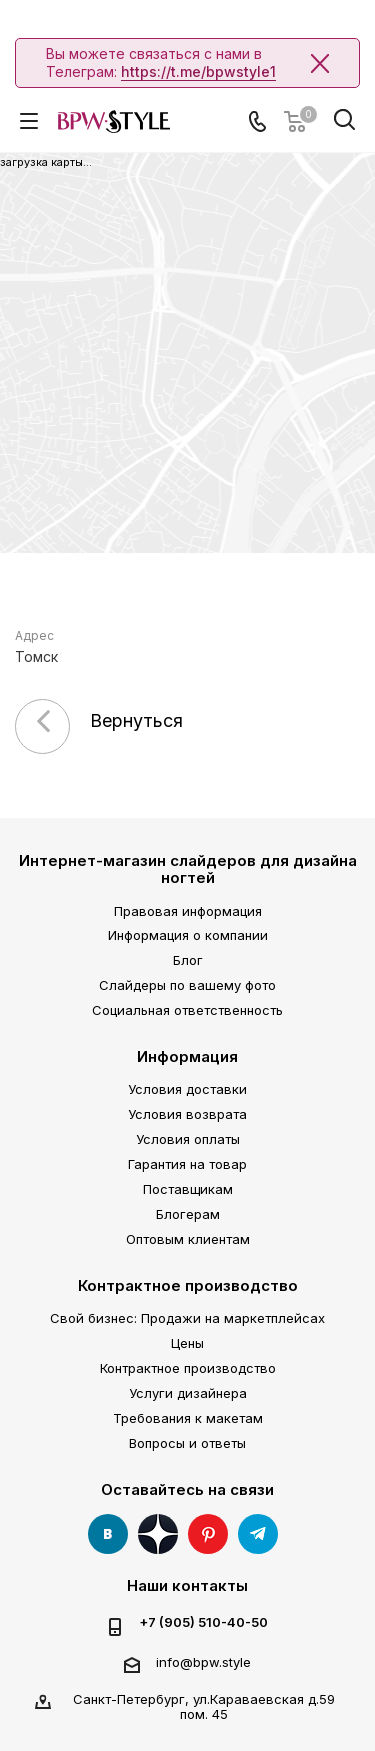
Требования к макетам (188, 1418)
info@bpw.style (203, 1662)
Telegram (258, 1534)
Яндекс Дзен (158, 1534)
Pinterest (208, 1534)
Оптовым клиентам (188, 1239)
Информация (187, 1056)
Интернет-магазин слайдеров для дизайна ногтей (188, 869)
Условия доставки (187, 1089)
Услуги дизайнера (188, 1393)
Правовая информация (188, 911)
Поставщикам (188, 1189)
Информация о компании (188, 935)
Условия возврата (187, 1114)
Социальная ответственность (187, 1010)
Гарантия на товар (187, 1164)
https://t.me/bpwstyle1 (198, 71)
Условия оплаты (188, 1139)
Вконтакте (108, 1534)
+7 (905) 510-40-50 (203, 1622)
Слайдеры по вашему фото (187, 985)
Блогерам (188, 1214)
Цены (187, 1343)
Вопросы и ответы (187, 1443)
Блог (188, 960)
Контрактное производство (188, 1285)
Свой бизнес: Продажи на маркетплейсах (187, 1318)
